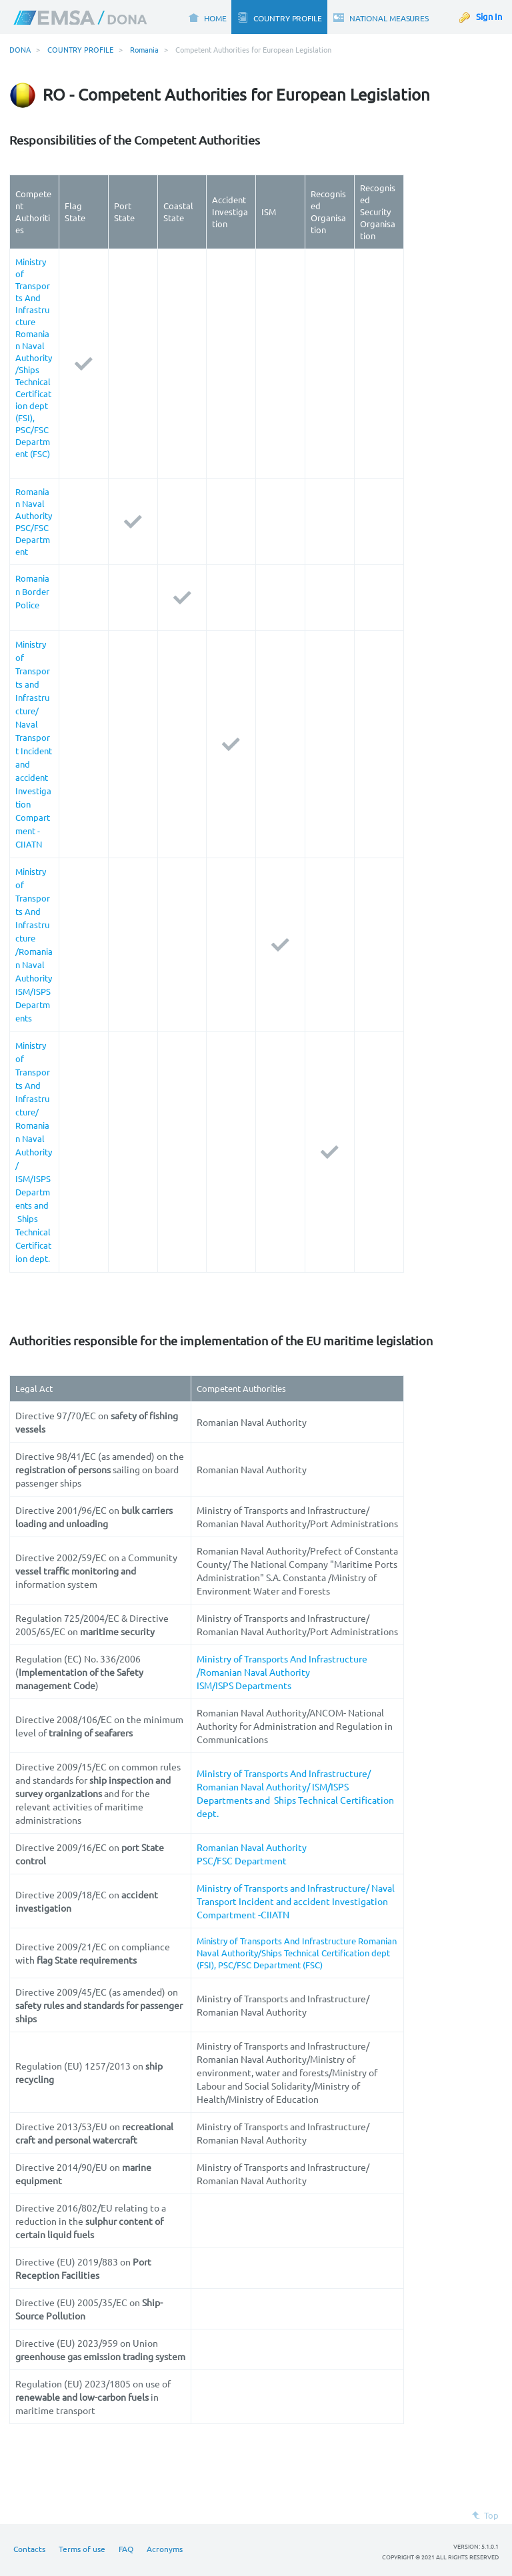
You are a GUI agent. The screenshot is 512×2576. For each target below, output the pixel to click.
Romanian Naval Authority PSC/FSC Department (33, 521)
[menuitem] (207, 17)
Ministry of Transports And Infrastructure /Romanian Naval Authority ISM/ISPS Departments (282, 1671)
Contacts (29, 2548)
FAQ (126, 2548)
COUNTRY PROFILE (80, 49)
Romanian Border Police (32, 591)
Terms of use (82, 2548)
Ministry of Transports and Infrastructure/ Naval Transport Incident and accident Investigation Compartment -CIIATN (296, 1901)
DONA (20, 49)
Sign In (489, 16)
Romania (144, 49)
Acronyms (165, 2548)
